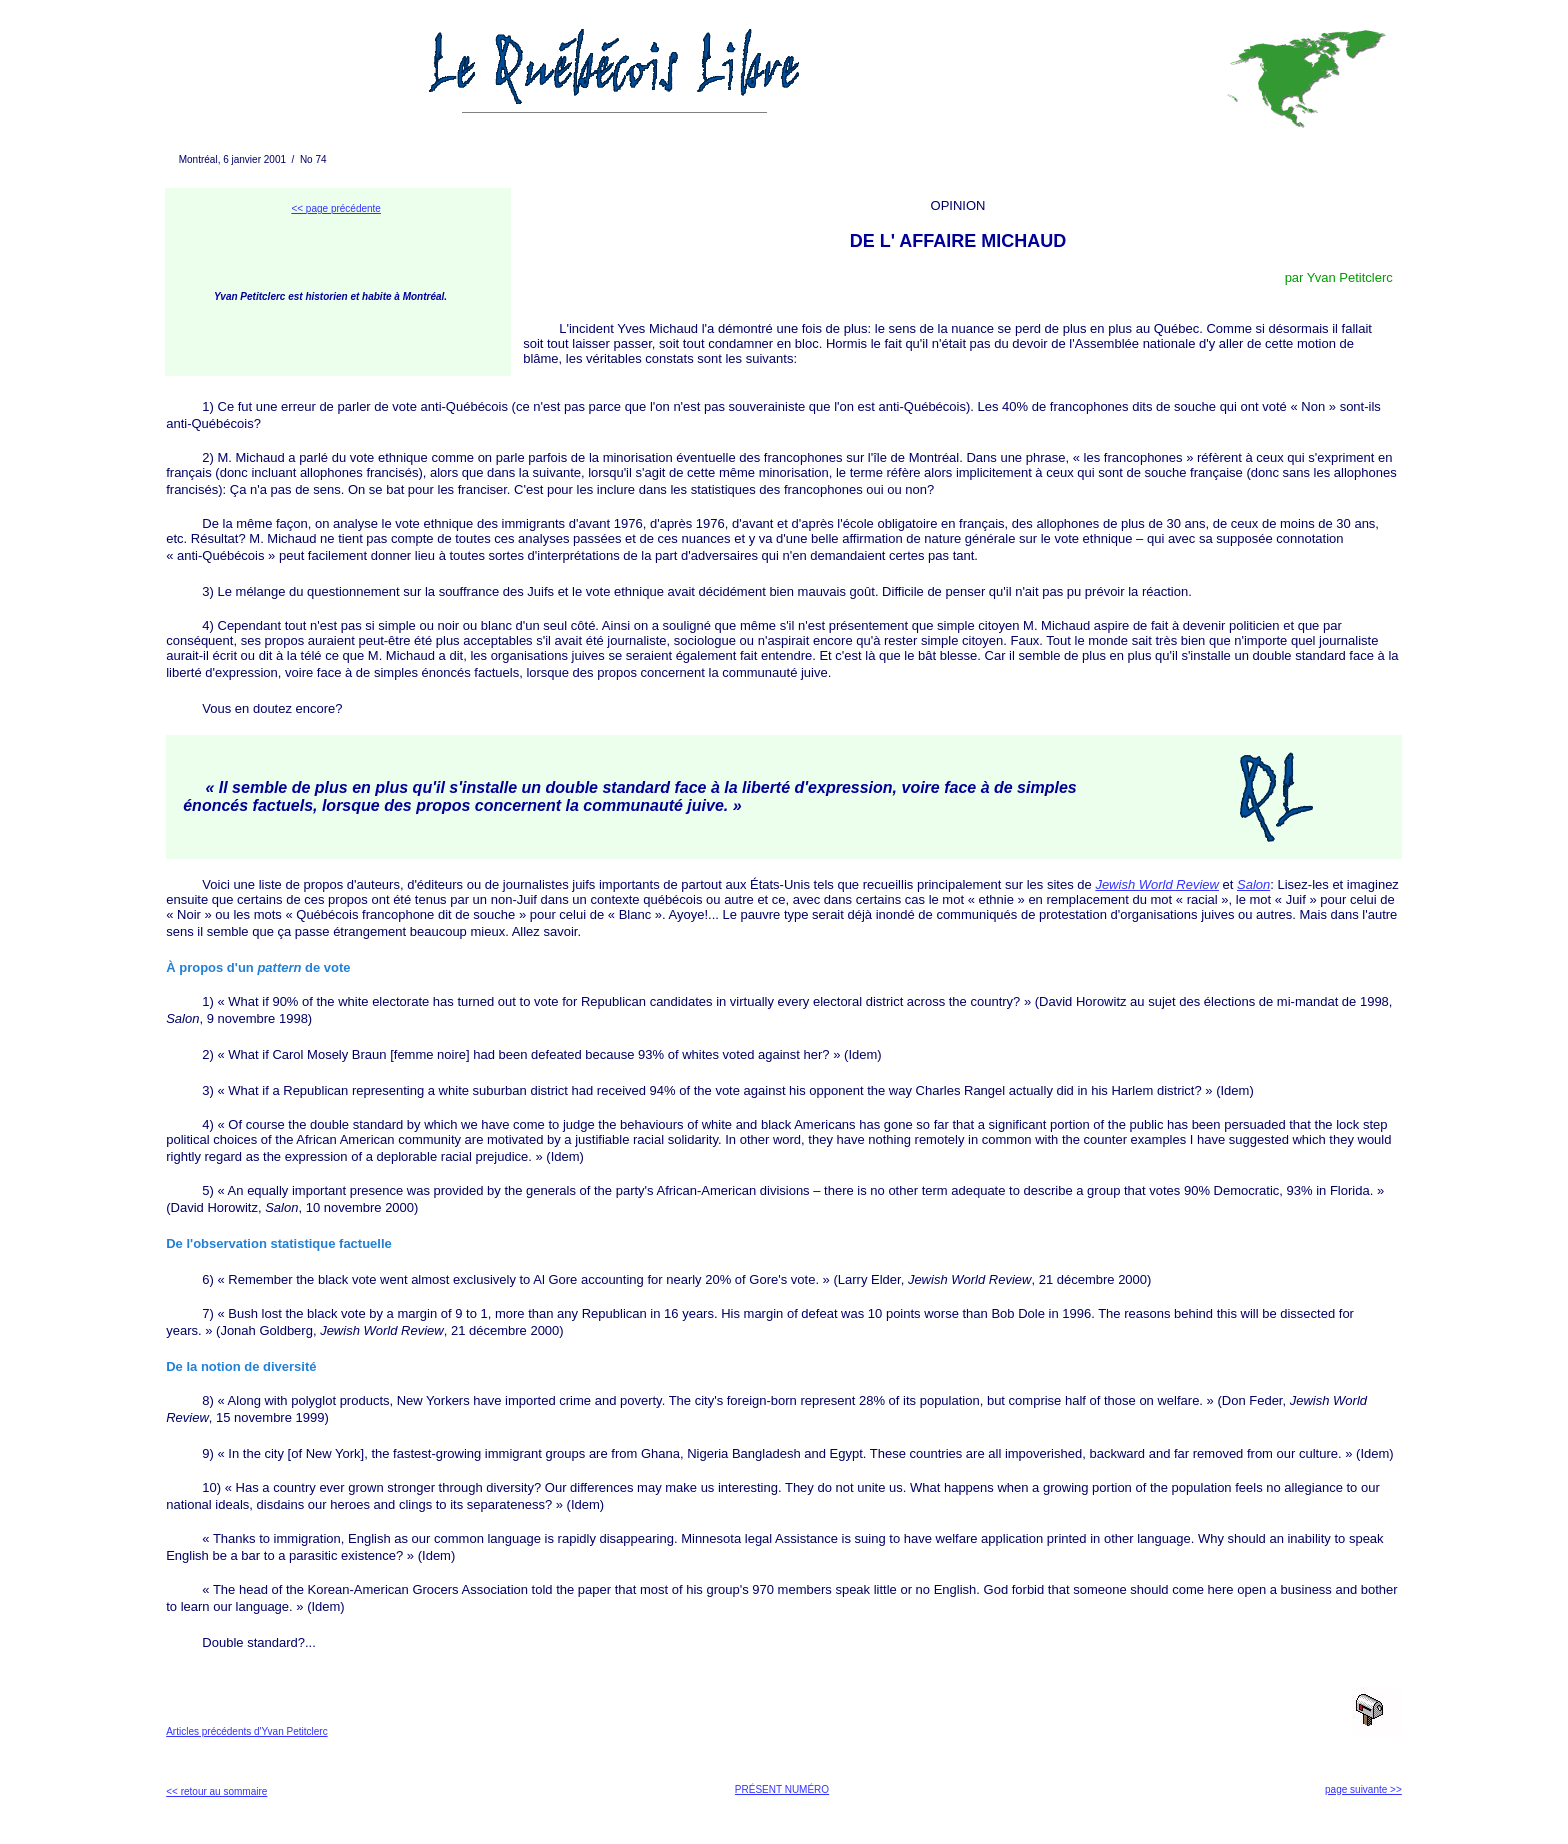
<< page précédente (336, 208)
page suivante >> (1363, 1789)
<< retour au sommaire (216, 1791)
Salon (1253, 884)
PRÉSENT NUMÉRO (782, 1789)
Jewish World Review (1157, 884)
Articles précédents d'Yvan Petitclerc (246, 1731)
